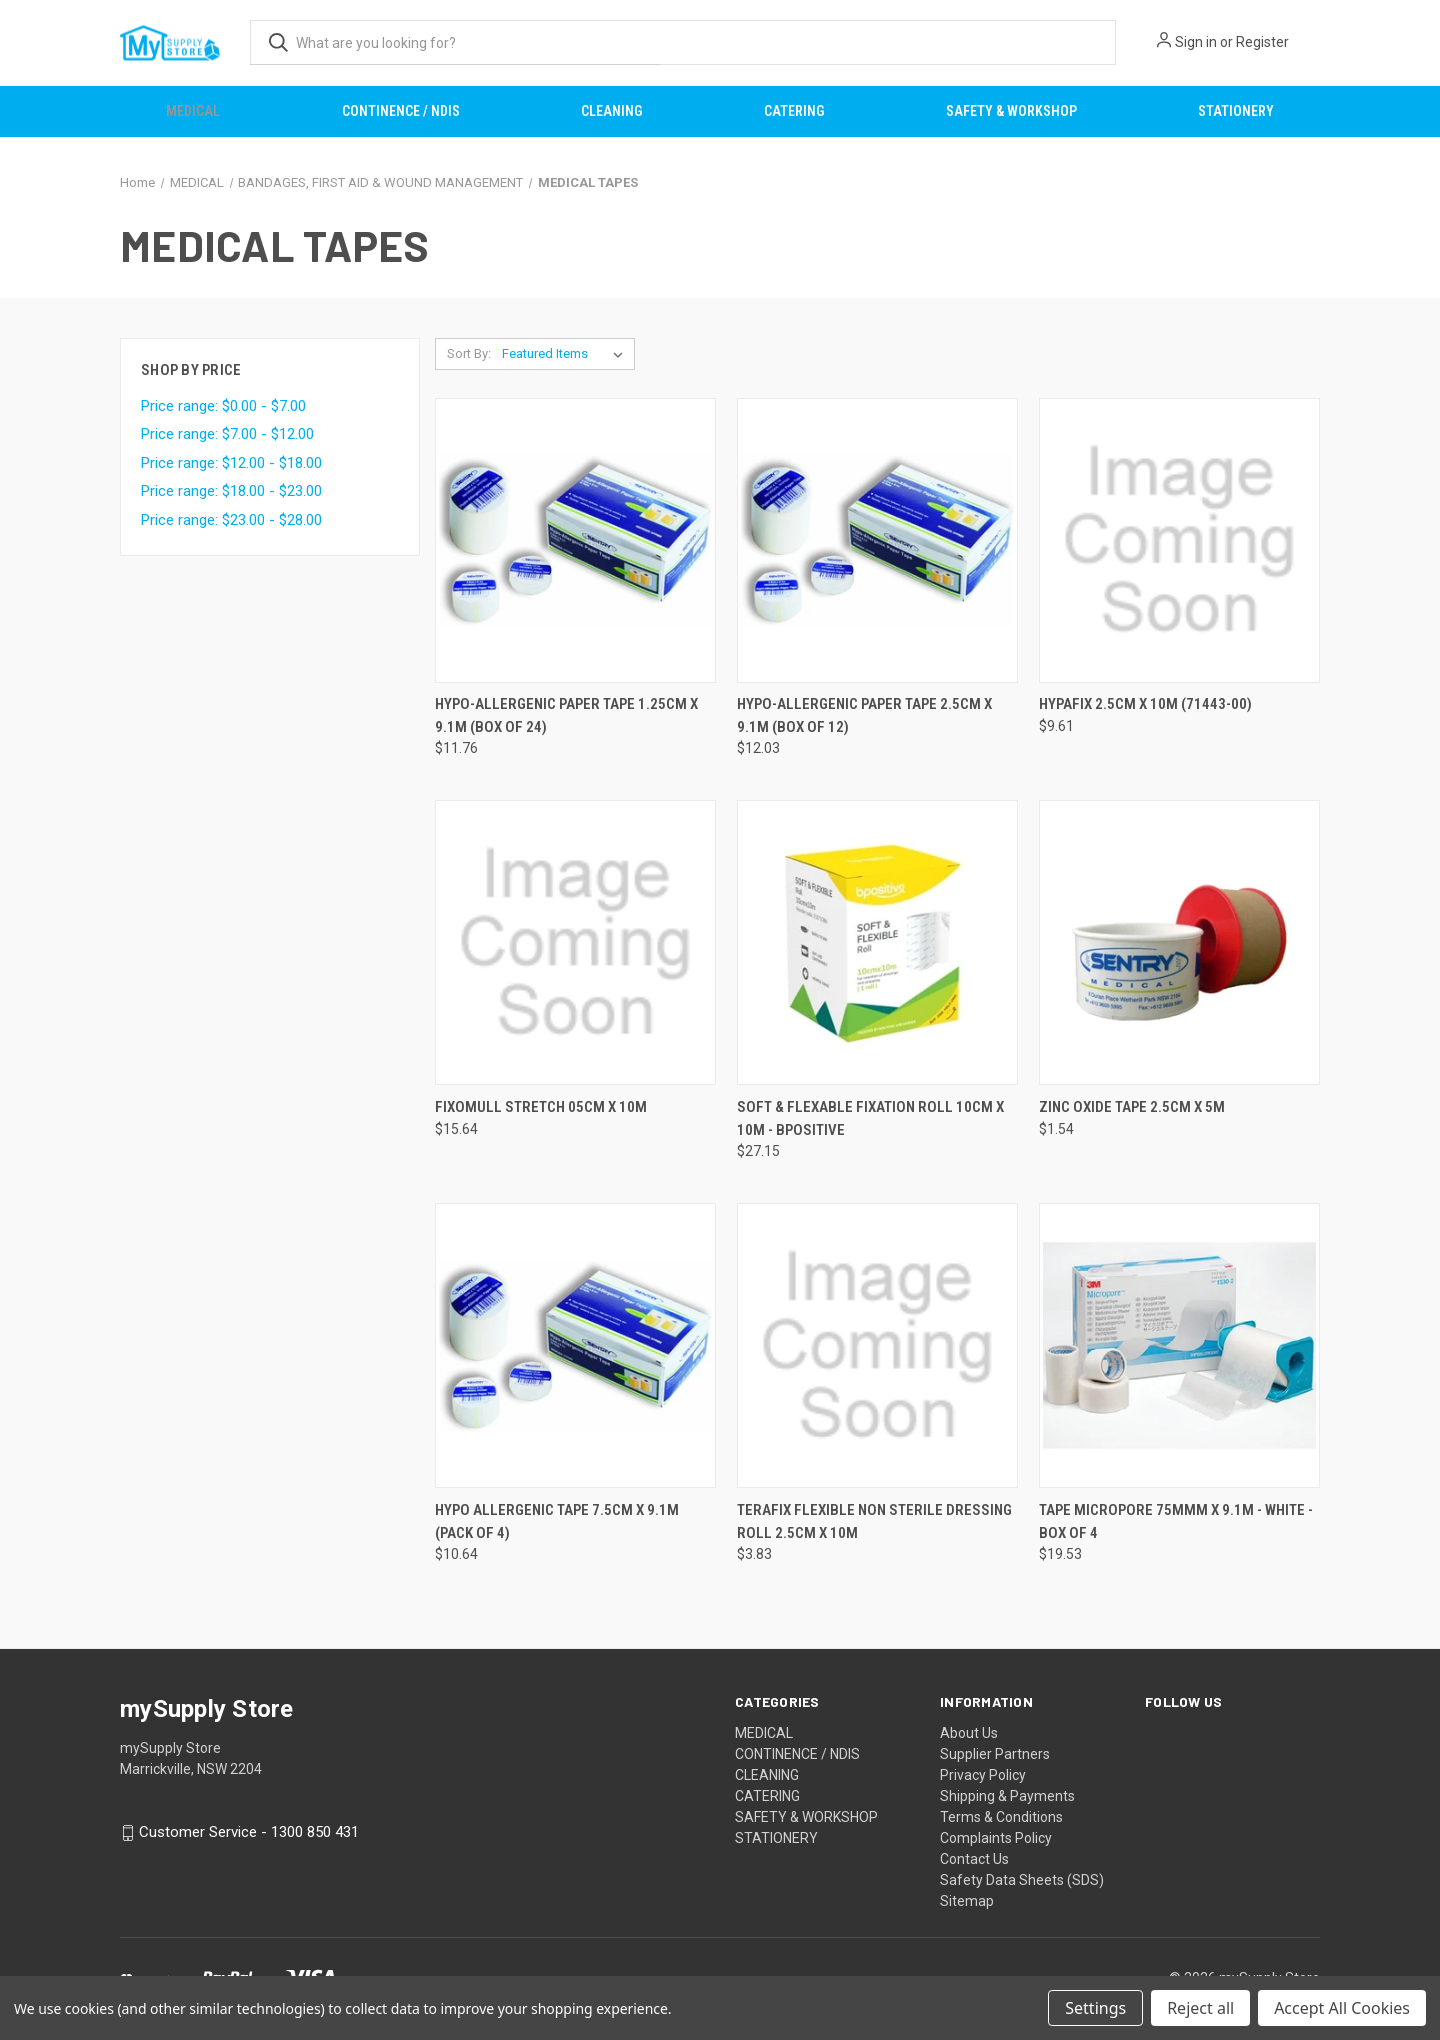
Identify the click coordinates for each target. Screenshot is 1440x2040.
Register (1262, 42)
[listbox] (566, 354)
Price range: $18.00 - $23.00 (231, 491)
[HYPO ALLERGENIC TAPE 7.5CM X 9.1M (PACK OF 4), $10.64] (575, 1345)
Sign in (1196, 42)
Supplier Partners (995, 1754)
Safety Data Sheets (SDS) (1022, 1880)
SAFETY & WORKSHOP (1011, 111)
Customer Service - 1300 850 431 (249, 1832)
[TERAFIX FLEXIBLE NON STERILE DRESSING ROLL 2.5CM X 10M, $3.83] (877, 1345)
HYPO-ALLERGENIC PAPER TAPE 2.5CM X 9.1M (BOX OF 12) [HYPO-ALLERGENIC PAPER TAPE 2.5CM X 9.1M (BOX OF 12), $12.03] (864, 715)
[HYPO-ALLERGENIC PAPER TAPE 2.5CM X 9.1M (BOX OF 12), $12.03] (877, 540)
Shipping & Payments (1007, 1796)
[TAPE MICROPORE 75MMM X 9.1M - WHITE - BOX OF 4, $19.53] (1179, 1345)
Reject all (1200, 2008)
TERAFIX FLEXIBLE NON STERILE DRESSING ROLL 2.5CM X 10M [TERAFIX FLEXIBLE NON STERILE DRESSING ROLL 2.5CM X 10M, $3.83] (874, 1521)
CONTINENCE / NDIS (401, 111)
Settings (1095, 2008)
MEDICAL (193, 111)
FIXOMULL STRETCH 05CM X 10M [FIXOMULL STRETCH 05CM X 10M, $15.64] (541, 1107)
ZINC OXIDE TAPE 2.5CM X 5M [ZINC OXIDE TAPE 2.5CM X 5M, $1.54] (1132, 1107)
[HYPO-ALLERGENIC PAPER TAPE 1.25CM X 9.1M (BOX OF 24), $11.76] (575, 540)
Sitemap (967, 1901)
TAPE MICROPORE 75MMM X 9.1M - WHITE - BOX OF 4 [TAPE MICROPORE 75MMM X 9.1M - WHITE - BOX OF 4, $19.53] (1176, 1521)
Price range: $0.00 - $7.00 (223, 406)
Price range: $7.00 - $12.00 (227, 434)
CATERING (794, 111)
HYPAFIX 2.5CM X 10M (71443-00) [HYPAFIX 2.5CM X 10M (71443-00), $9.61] (1145, 704)
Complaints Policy (996, 1838)
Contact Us (974, 1859)
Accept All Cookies (1342, 2008)
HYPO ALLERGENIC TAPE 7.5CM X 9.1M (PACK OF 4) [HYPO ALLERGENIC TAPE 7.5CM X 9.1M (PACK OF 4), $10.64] (557, 1521)
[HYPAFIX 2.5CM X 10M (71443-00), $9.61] (1179, 540)
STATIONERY (1236, 111)
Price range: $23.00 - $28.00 (231, 520)
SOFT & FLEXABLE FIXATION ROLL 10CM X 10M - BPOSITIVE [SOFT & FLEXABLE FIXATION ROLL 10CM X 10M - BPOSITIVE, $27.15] (870, 1118)
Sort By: (469, 353)
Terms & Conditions (1001, 1817)
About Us (969, 1733)
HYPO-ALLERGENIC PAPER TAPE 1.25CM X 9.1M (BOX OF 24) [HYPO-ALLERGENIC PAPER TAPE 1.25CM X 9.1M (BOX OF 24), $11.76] (566, 715)
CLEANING (611, 111)
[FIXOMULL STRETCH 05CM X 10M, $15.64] (575, 942)
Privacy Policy (983, 1775)
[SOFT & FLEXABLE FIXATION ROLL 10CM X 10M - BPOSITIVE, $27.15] (877, 942)
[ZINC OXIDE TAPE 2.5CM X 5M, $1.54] (1179, 942)
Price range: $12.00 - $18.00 (231, 463)
